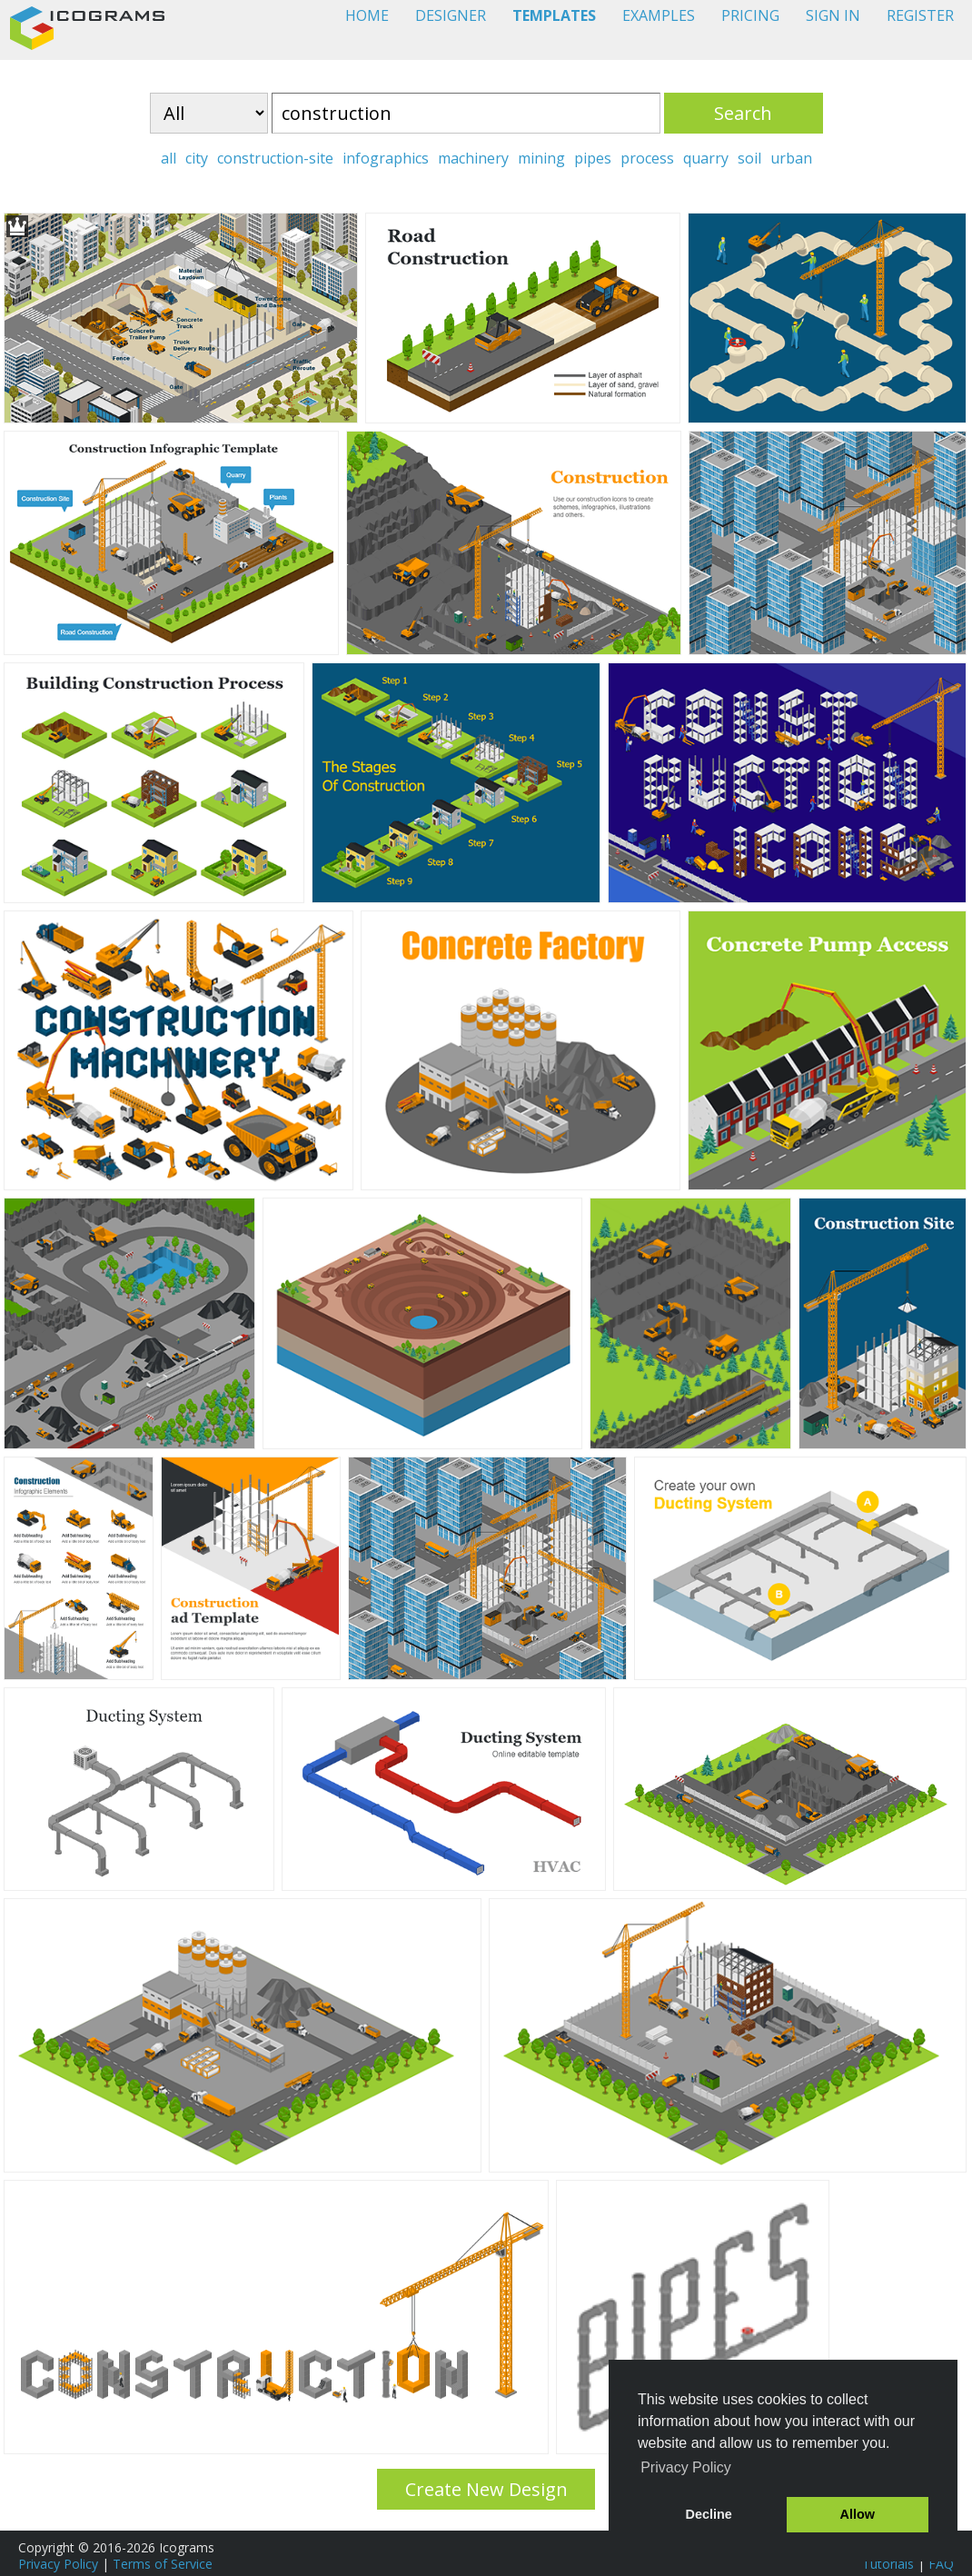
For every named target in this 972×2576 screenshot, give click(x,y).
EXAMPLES (658, 15)
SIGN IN (833, 15)
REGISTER (920, 15)
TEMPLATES (554, 15)
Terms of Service (163, 2563)
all (168, 158)
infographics (385, 158)
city (196, 158)
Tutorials (888, 2563)
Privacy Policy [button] (685, 2467)
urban (791, 158)
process (647, 158)
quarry (706, 158)
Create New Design (486, 2489)
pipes (592, 158)
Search (743, 113)
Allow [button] (857, 2514)
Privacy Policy (58, 2563)
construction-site (275, 158)
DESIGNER (450, 15)
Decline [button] (709, 2514)
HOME (367, 15)
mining (541, 158)
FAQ (941, 2563)
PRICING (750, 15)
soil (749, 158)
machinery (473, 158)
